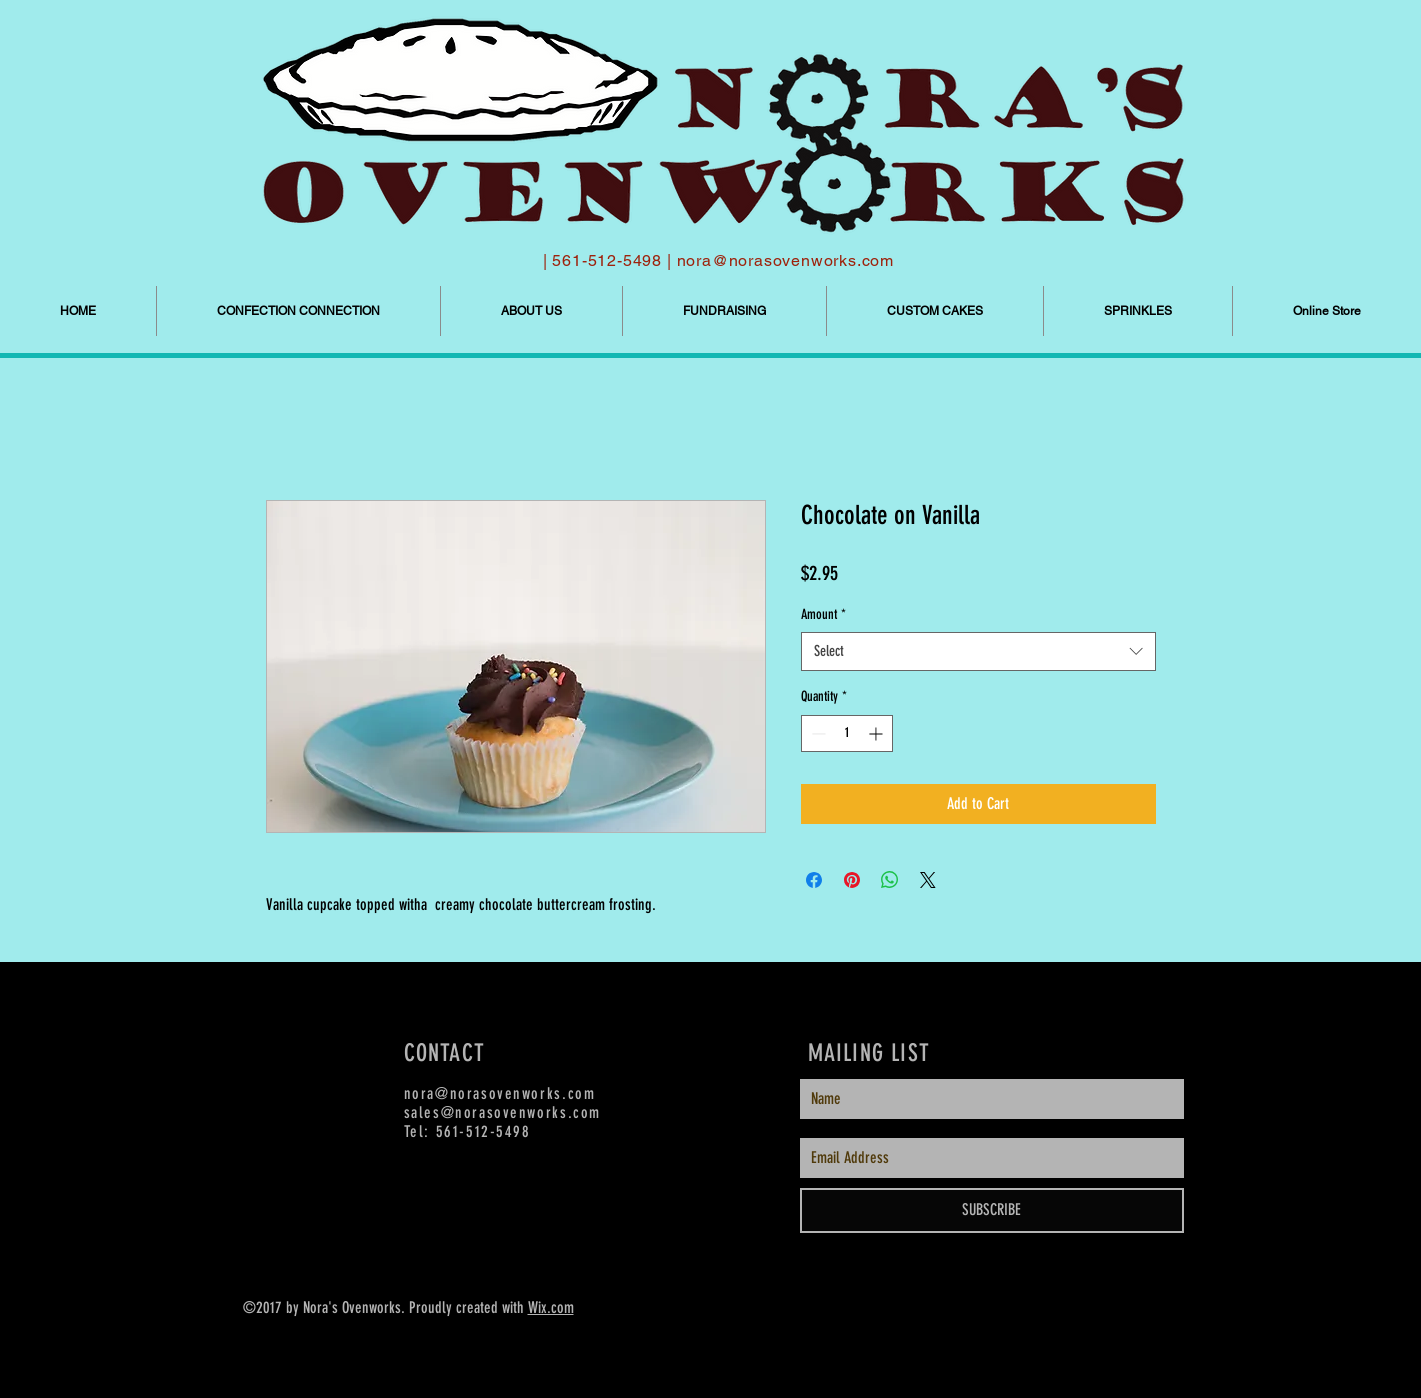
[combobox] (978, 651)
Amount (823, 614)
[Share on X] (928, 880)
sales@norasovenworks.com (502, 1112)
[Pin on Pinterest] (852, 880)
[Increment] (877, 733)
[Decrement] (816, 733)
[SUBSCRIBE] (992, 1210)
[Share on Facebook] (814, 880)
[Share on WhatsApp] (890, 880)
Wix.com (551, 1307)
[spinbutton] (847, 733)
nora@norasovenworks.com (785, 260)
